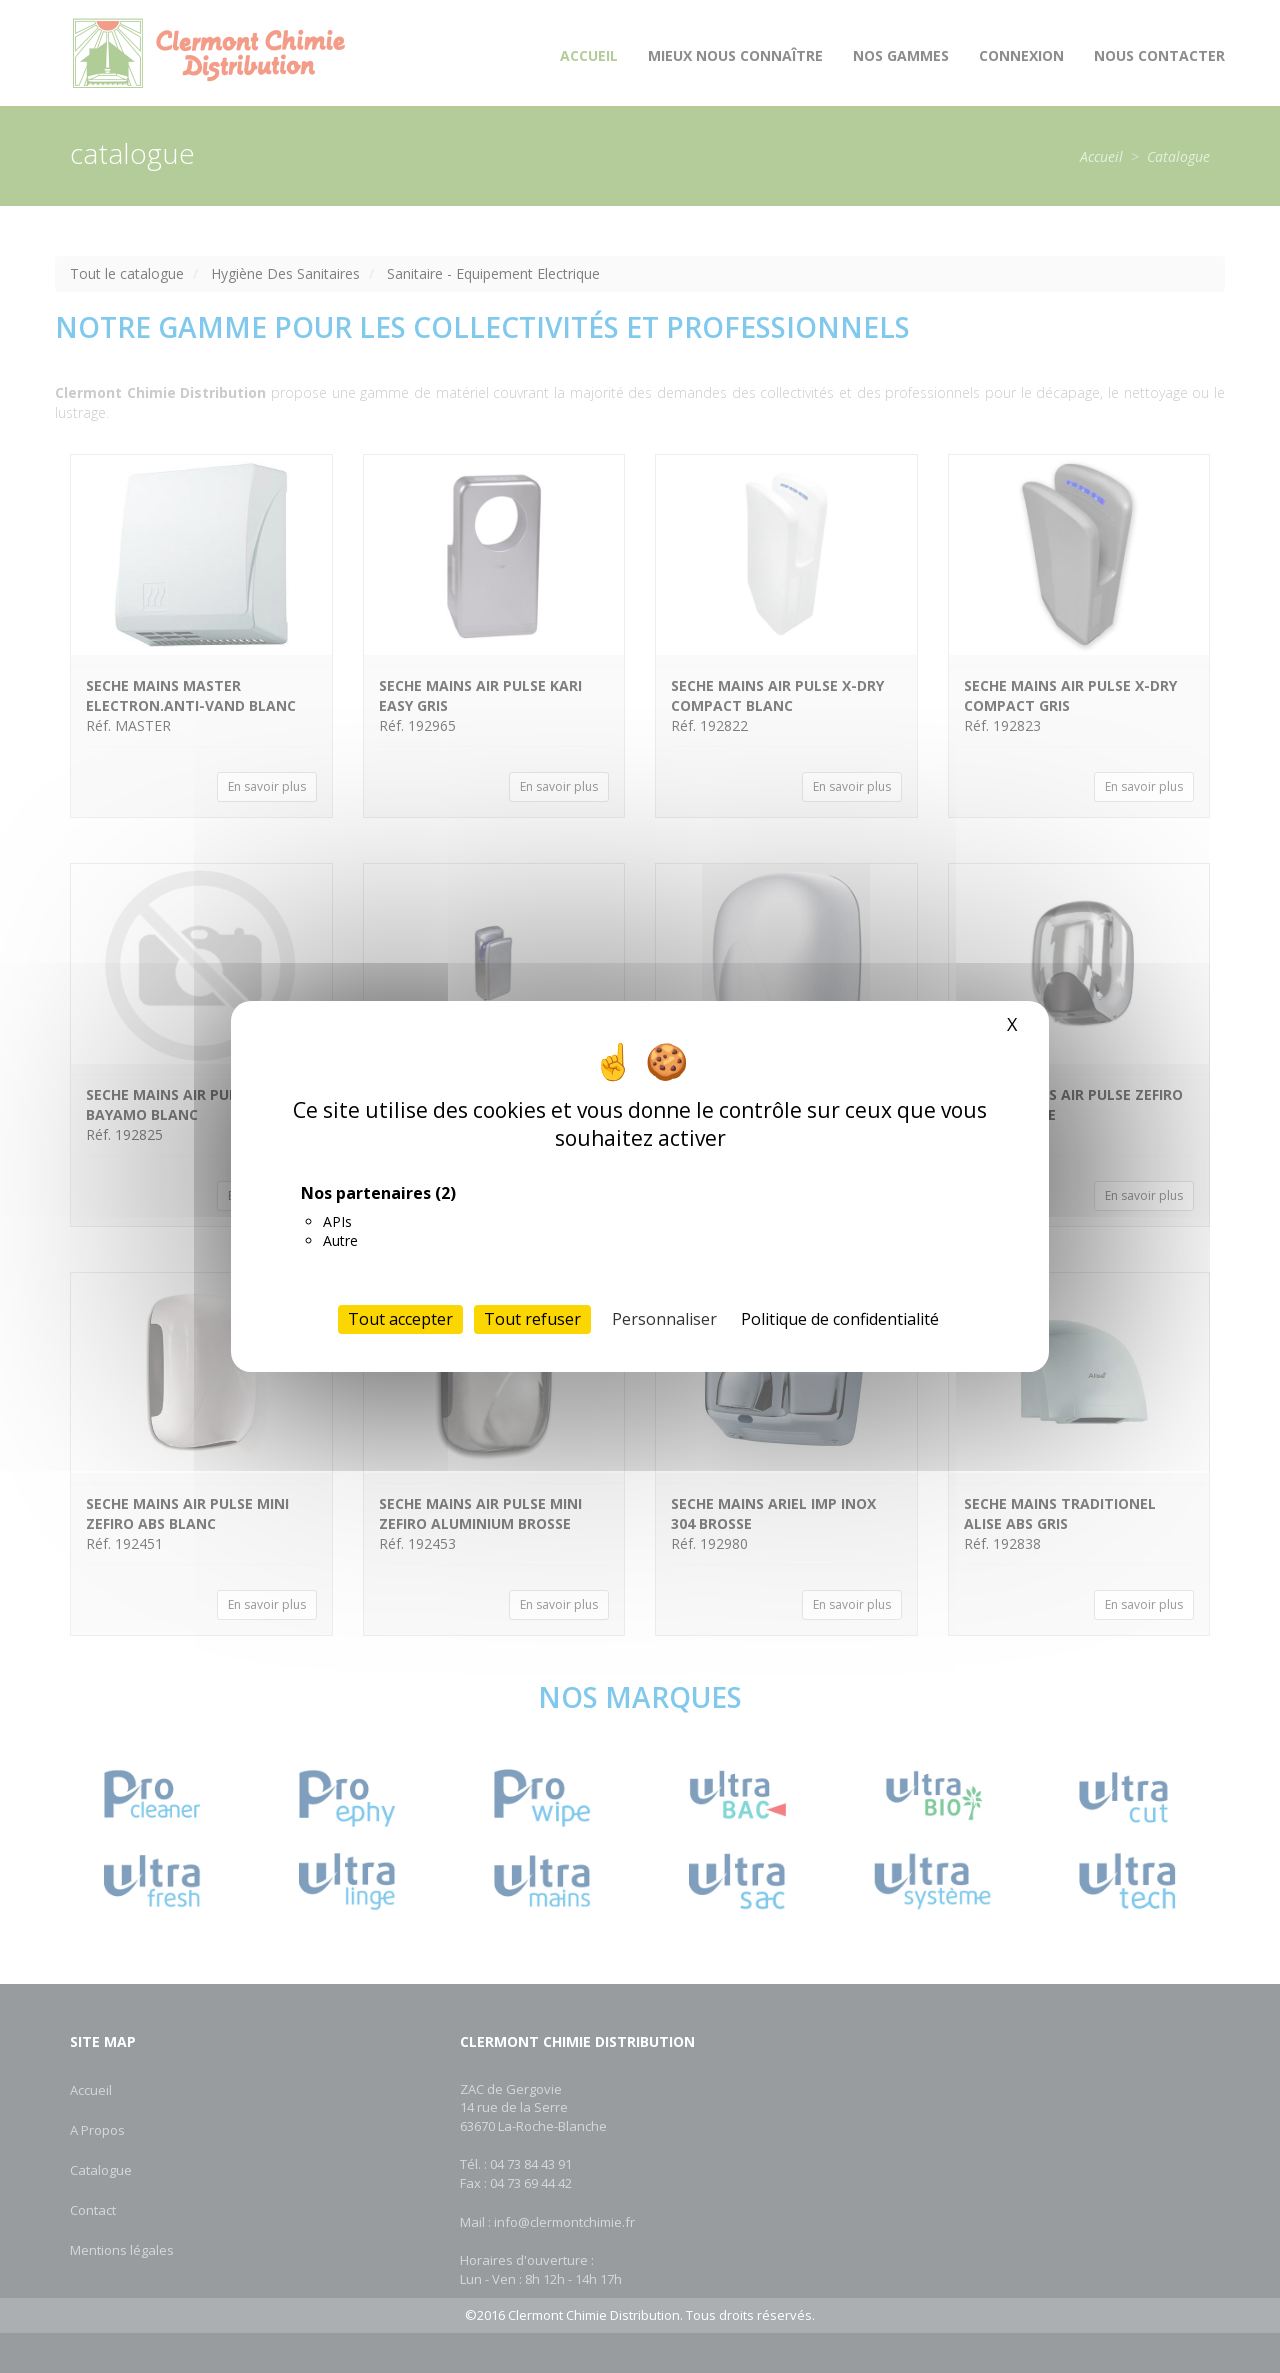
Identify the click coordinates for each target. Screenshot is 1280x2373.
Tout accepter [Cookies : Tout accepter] (400, 1319)
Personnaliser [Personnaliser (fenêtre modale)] (664, 1319)
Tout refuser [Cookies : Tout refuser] (532, 1319)
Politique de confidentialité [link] (840, 1319)
